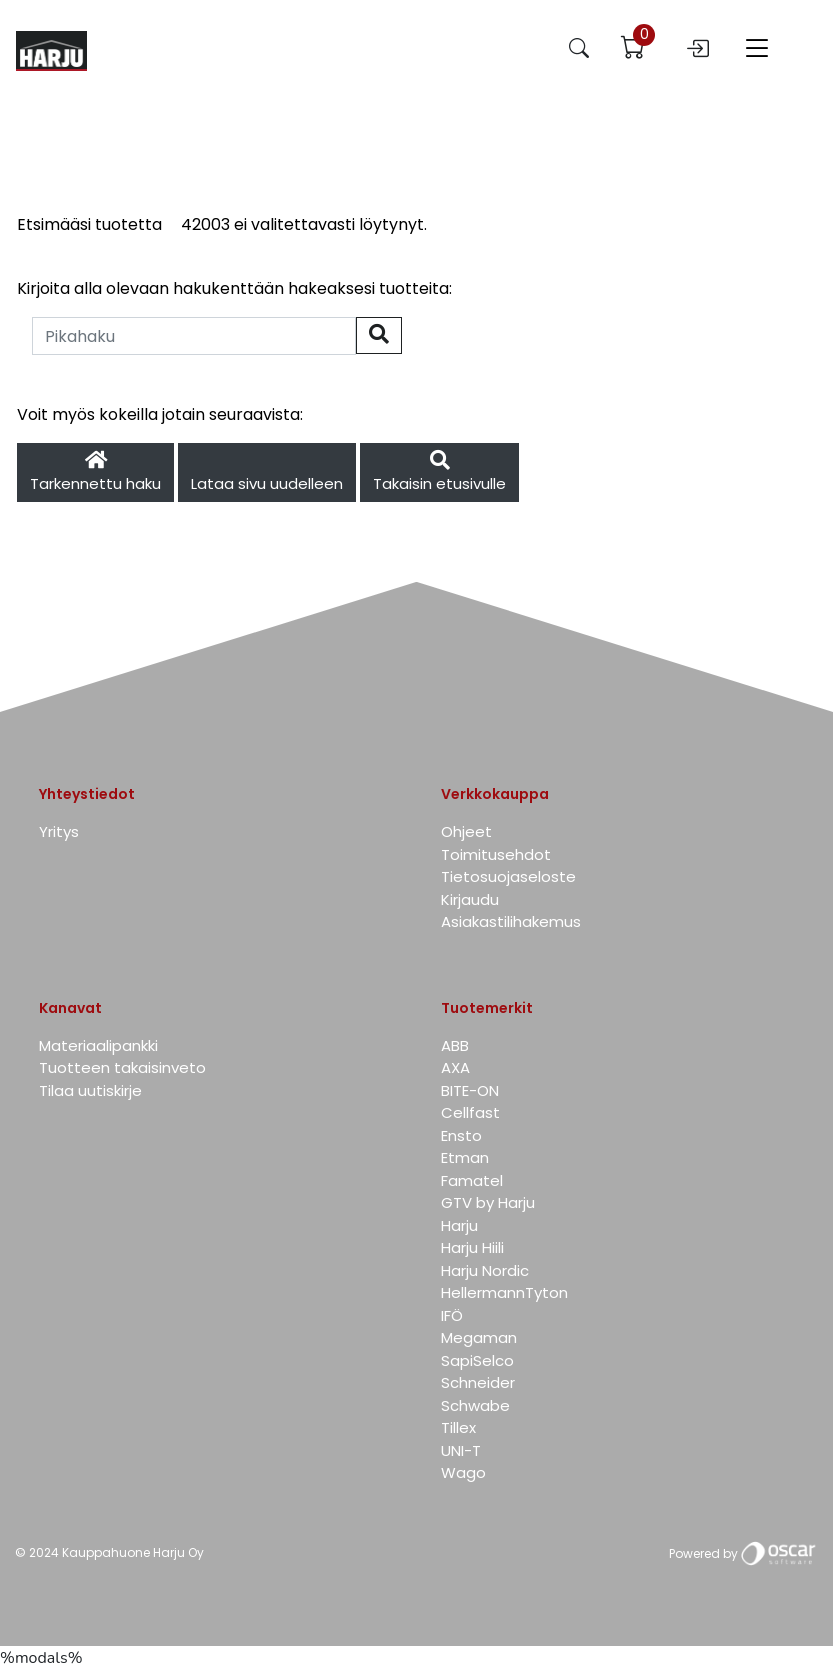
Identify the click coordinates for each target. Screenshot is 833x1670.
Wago (463, 1472)
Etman (465, 1157)
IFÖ (452, 1315)
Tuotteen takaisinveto (122, 1067)
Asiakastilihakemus (511, 921)
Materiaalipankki (98, 1045)
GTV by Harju (488, 1202)
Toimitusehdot (496, 854)
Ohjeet (466, 831)
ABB (455, 1045)
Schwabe (475, 1405)
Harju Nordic (485, 1270)
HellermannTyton (504, 1292)
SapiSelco (477, 1360)
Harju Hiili (472, 1247)
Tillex (458, 1427)
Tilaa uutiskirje (90, 1090)
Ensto (461, 1135)
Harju (459, 1225)
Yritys (59, 831)
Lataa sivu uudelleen (267, 483)
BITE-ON (470, 1090)
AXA (455, 1067)
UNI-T (461, 1450)
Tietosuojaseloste (508, 876)
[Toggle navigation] (757, 50)
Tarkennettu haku (95, 472)
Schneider (478, 1382)
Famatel (472, 1180)
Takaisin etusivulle (439, 472)
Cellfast (470, 1112)
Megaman (479, 1337)
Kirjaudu (470, 899)
